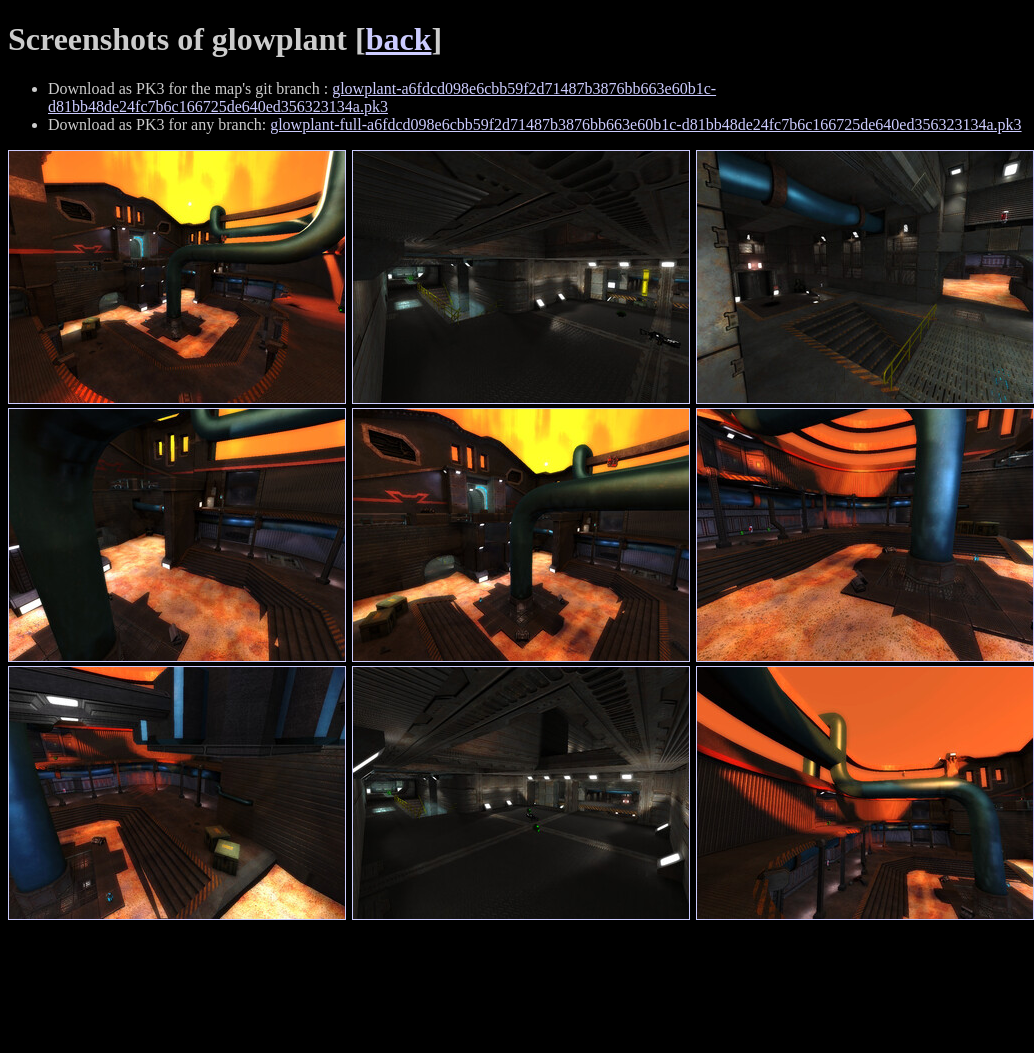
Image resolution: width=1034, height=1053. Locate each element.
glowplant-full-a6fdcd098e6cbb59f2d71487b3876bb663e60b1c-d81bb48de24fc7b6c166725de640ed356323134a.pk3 (645, 124)
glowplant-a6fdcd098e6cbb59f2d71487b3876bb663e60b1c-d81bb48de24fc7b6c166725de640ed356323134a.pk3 (382, 97)
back (399, 39)
